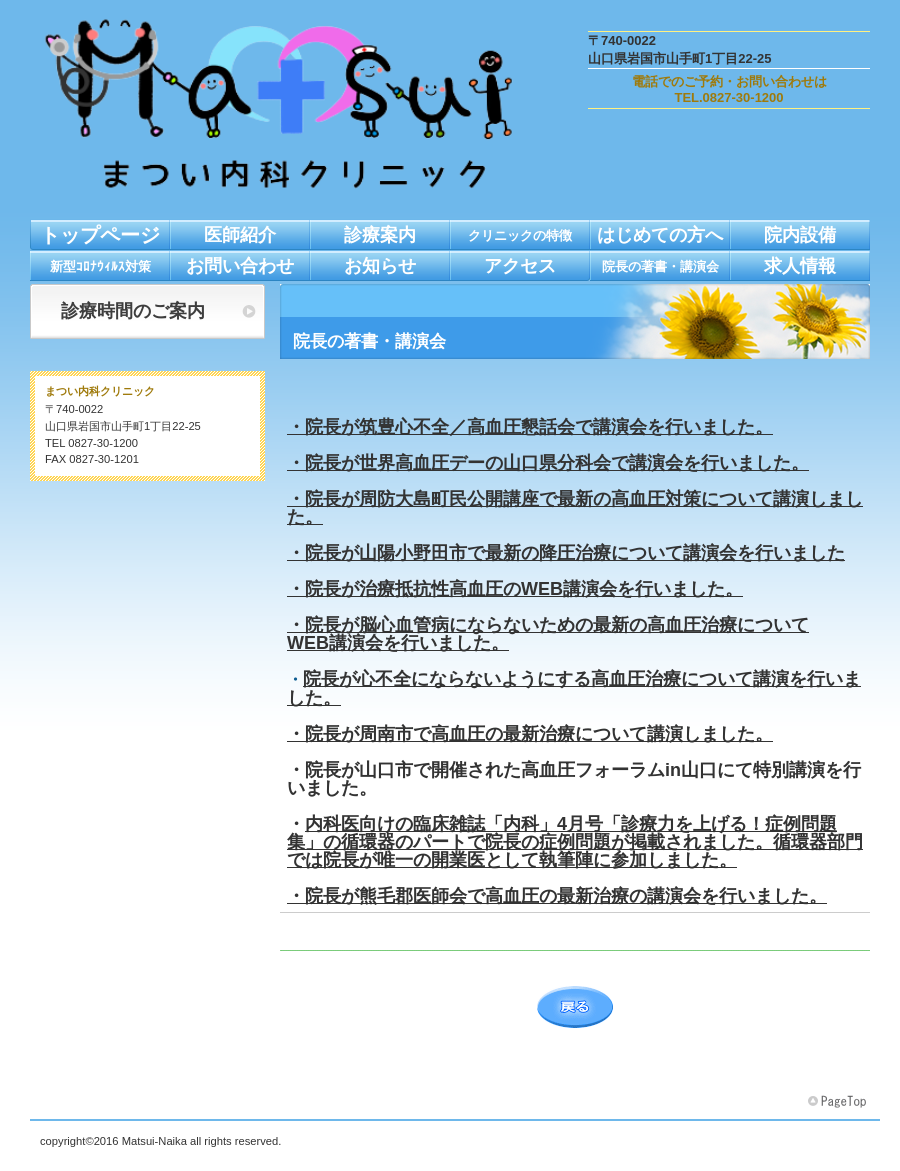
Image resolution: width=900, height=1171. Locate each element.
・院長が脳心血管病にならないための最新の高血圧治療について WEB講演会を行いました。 (548, 634)
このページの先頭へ (839, 1102)
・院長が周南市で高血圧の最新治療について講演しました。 (530, 734)
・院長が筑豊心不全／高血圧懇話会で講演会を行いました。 (530, 427)
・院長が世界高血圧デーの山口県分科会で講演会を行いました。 (548, 463)
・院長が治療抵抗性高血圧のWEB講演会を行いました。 (515, 589)
